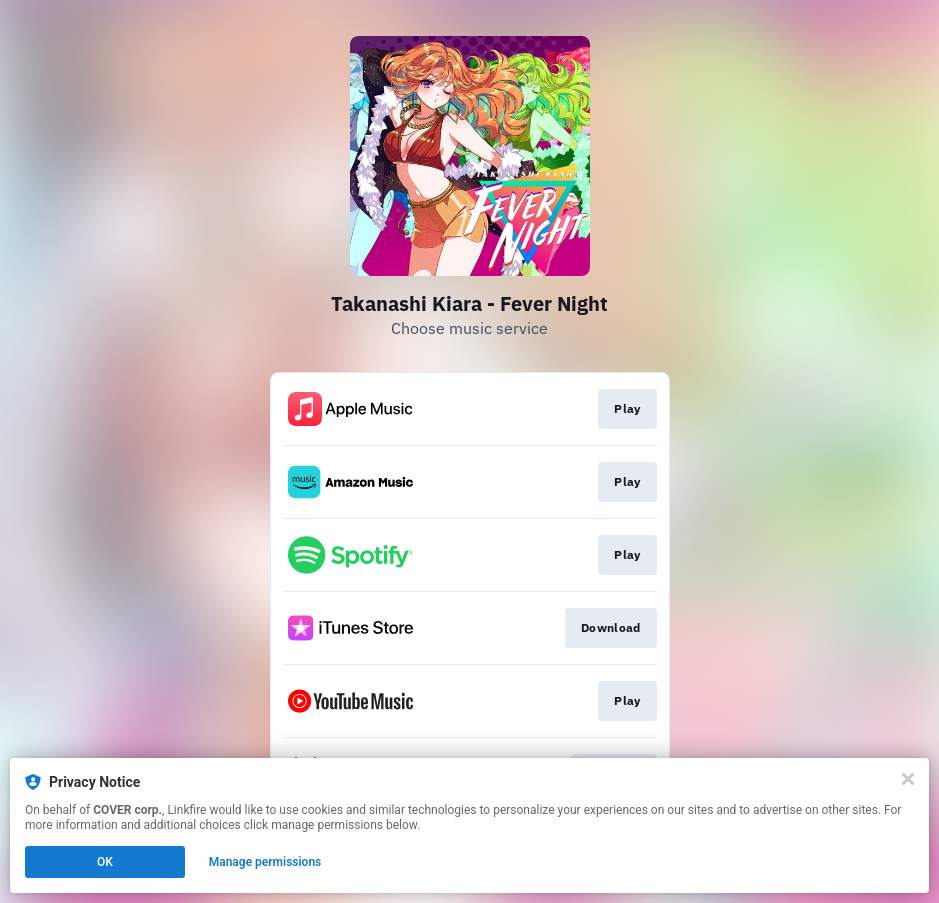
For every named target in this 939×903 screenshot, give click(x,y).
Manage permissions (265, 862)
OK (105, 862)
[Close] (908, 779)
